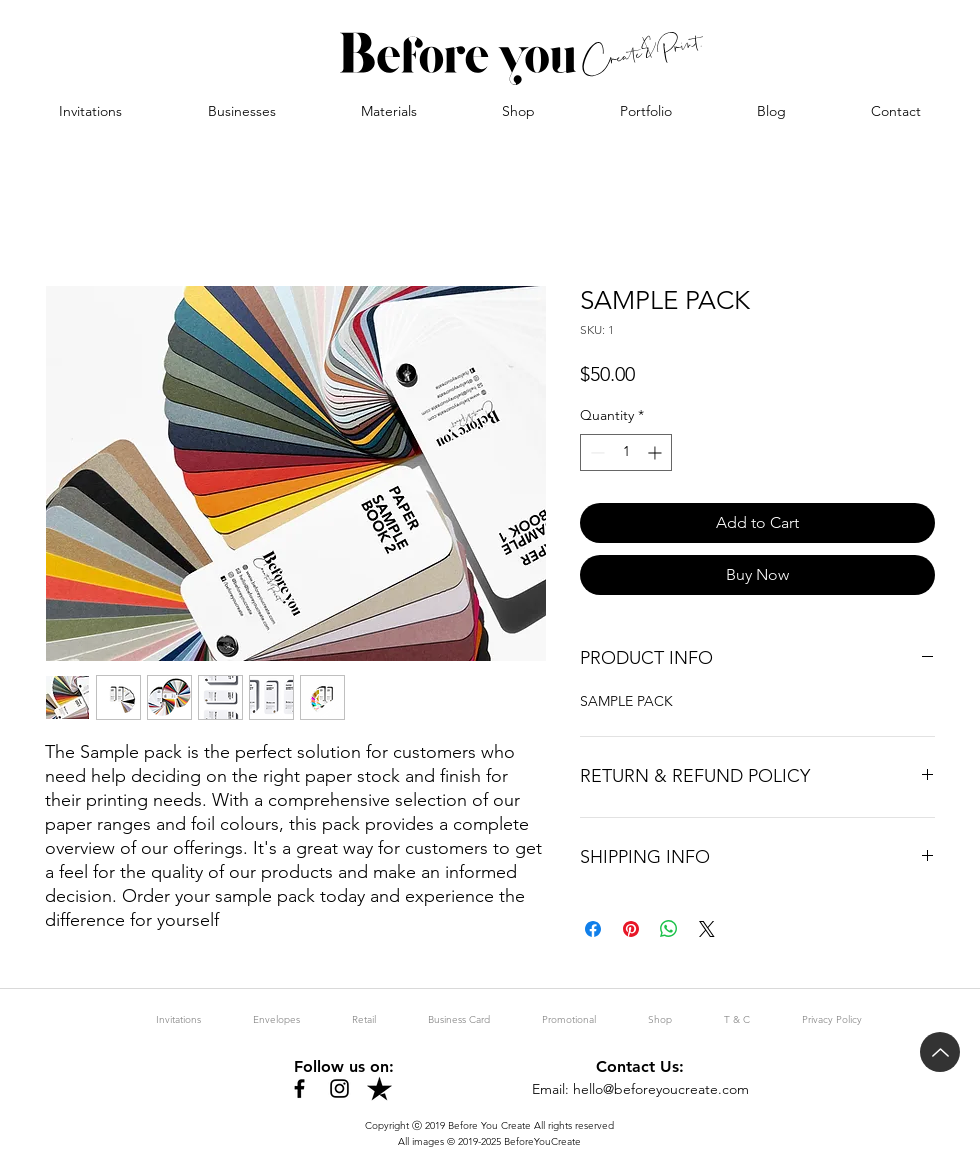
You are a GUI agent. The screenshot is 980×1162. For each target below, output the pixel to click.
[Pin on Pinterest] (631, 929)
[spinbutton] (626, 452)
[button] (241, 111)
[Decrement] (595, 452)
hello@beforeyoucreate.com (661, 1089)
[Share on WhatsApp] (669, 929)
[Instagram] (339, 1088)
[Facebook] (299, 1088)
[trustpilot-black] (379, 1088)
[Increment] (656, 452)
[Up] (940, 1052)
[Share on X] (707, 929)
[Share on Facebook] (593, 929)
